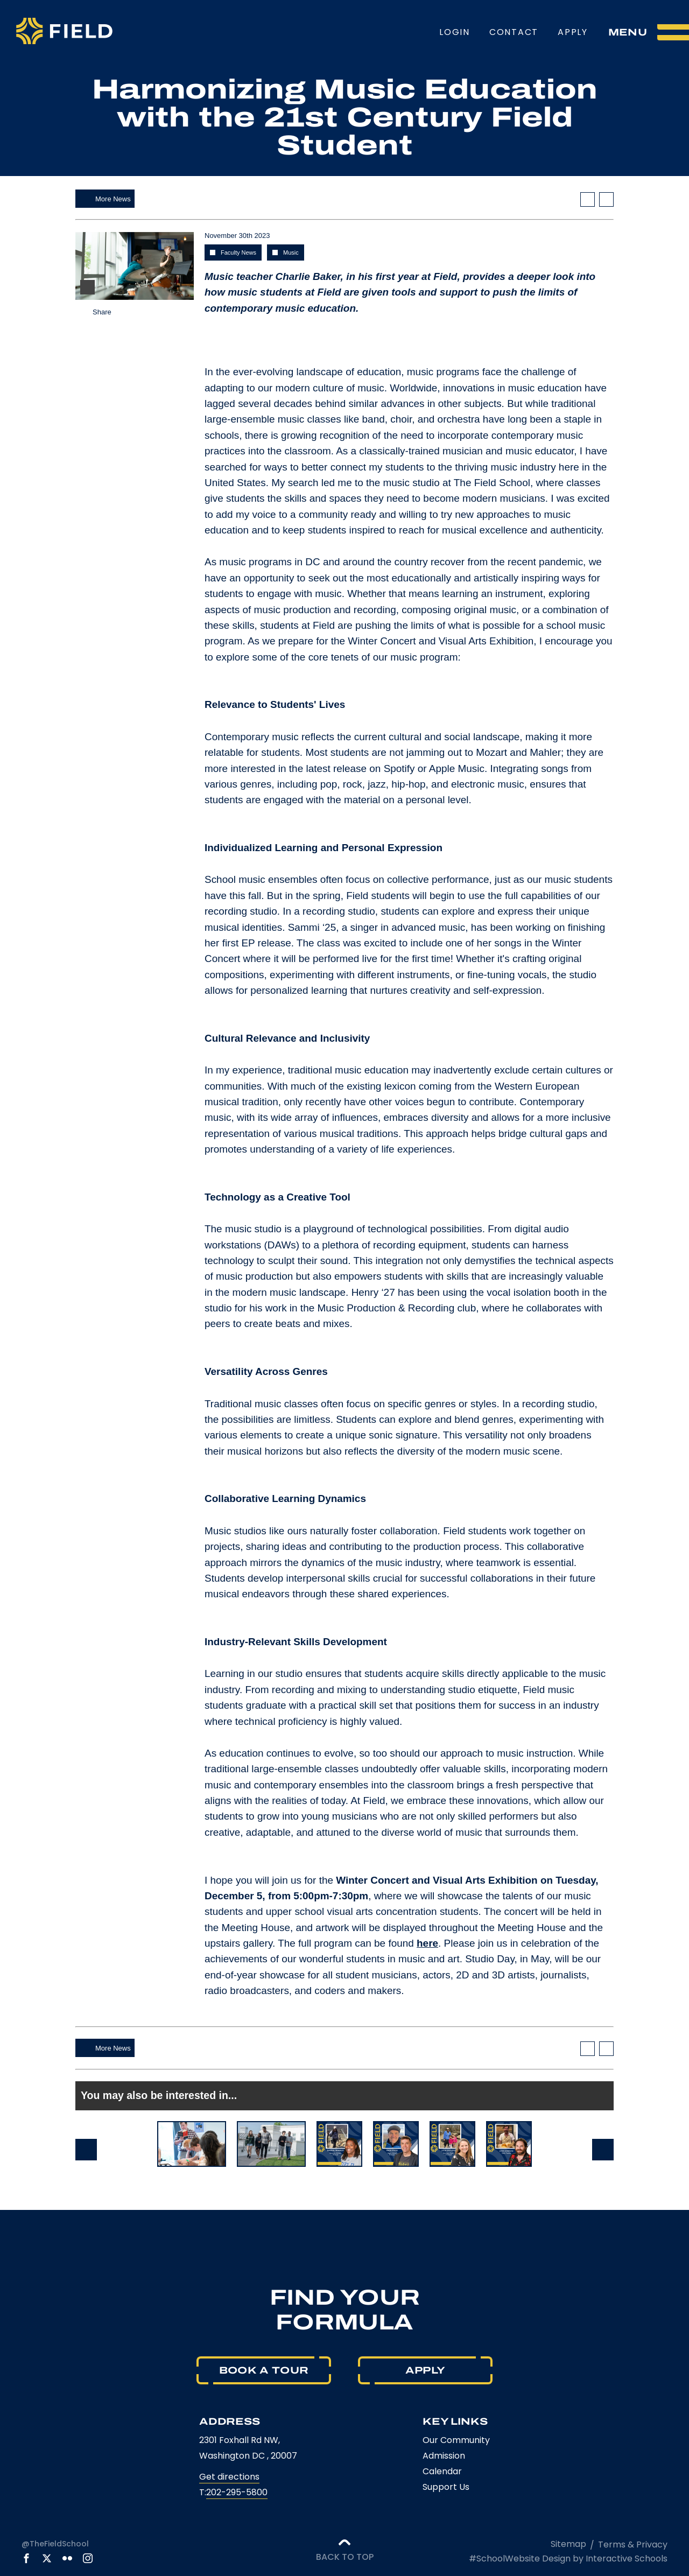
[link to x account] (47, 2558)
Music (291, 252)
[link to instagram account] (88, 2558)
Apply (573, 32)
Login (454, 32)
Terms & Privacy (632, 2544)
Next (603, 2149)
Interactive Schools (626, 2558)
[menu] (648, 32)
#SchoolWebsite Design (520, 2558)
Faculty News (238, 252)
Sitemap (568, 2544)
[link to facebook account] (26, 2558)
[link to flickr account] (67, 2558)
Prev (86, 2149)
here (427, 1943)
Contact (513, 32)
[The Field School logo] (64, 32)
